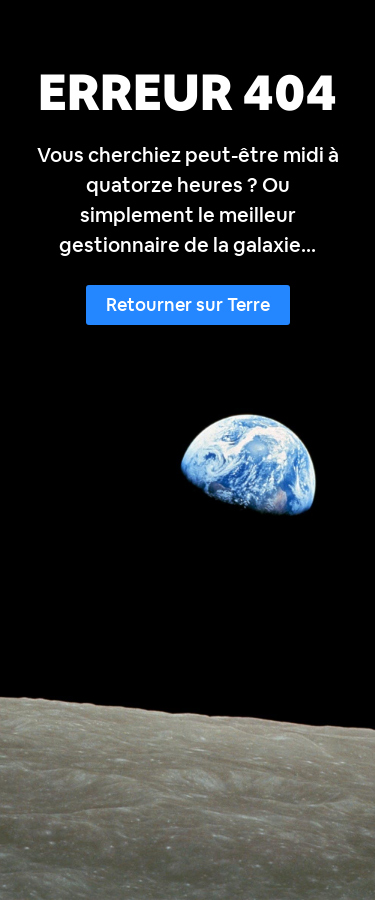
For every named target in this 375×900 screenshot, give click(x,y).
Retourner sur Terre (188, 304)
